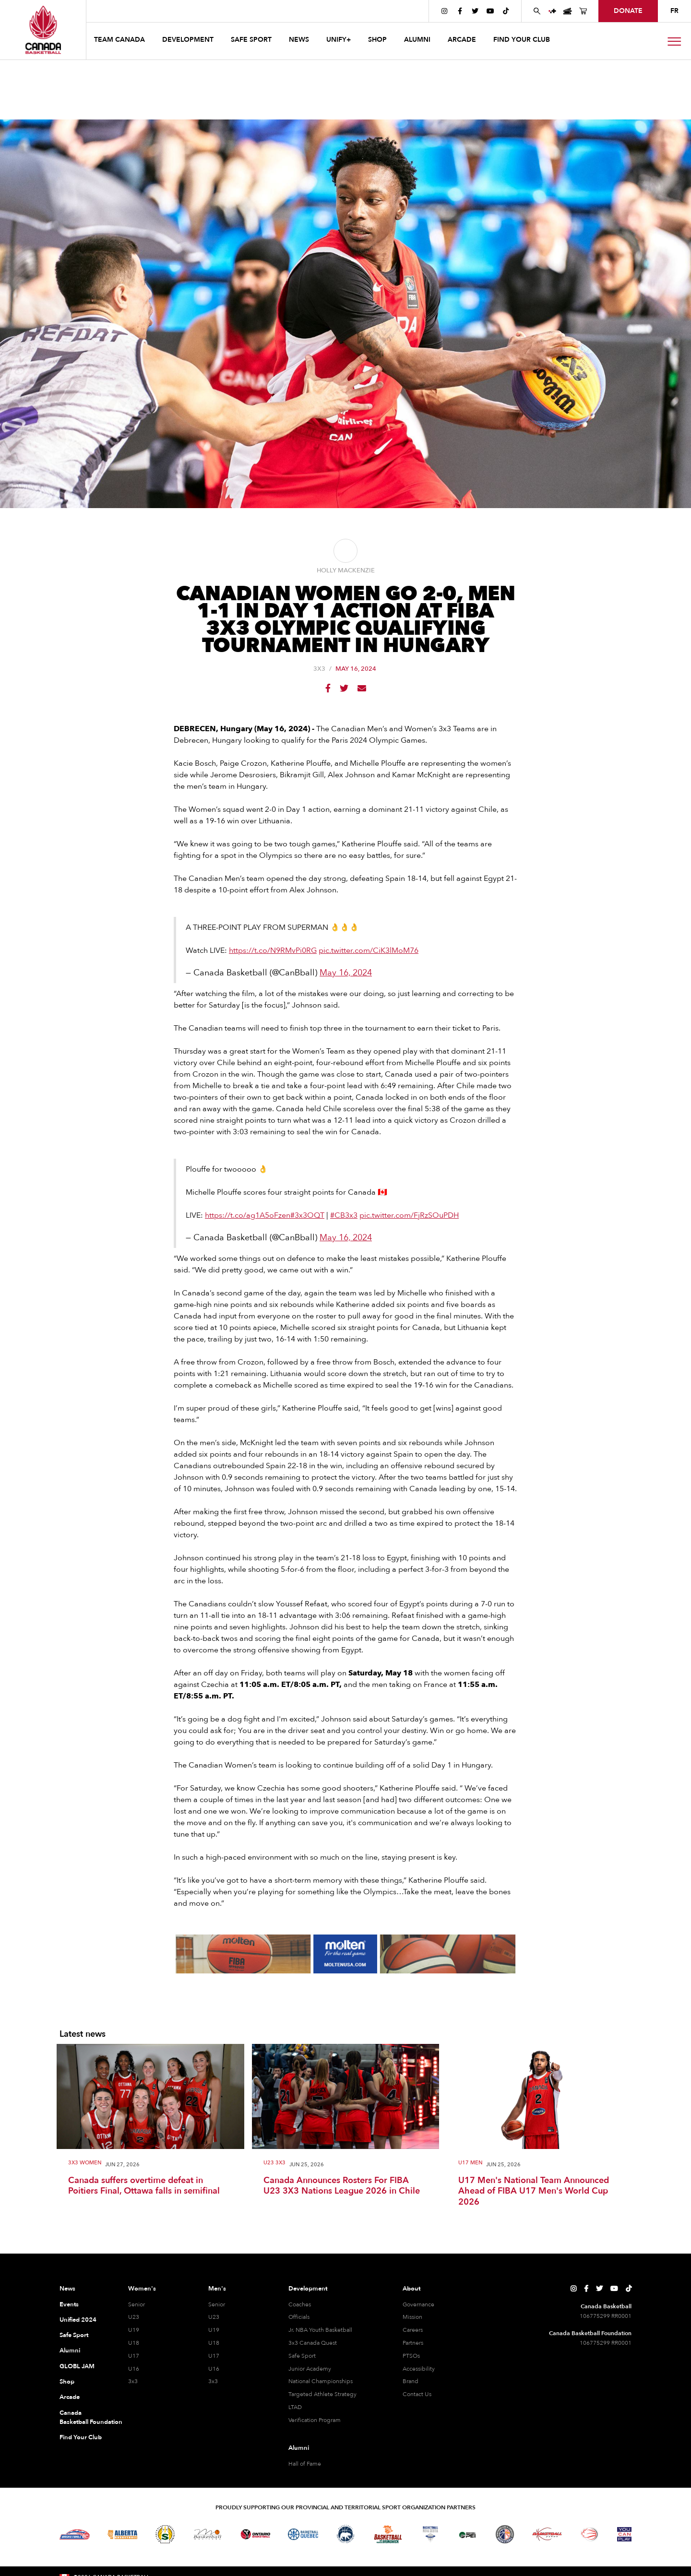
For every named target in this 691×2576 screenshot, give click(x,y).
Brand (410, 2381)
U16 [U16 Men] (213, 2369)
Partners (413, 2343)
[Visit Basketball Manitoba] (207, 2534)
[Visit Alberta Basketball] (122, 2534)
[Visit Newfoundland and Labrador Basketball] (504, 2534)
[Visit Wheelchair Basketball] (589, 2534)
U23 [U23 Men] (213, 2317)
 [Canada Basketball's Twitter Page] (475, 11)
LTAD (295, 2407)
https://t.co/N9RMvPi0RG (273, 950)
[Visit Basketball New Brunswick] (388, 2534)
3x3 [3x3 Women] (133, 2381)
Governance (418, 2304)
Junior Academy (309, 2369)
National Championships (320, 2381)
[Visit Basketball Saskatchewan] (165, 2534)
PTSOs (411, 2356)
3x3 (319, 669)
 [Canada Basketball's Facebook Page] (460, 11)
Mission (412, 2317)
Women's (142, 2288)
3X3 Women (84, 2163)
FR (674, 10)
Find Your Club (81, 2437)
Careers (413, 2330)
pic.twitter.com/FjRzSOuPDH (409, 1215)
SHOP (377, 39)
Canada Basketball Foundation (82, 2418)
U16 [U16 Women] (133, 2369)
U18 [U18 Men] (213, 2343)
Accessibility (419, 2369)
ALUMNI (417, 39)
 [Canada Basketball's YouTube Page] (490, 11)
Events (69, 2304)
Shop (67, 2381)
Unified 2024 (78, 2319)
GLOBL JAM (77, 2366)
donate (628, 10)
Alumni (70, 2350)
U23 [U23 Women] (133, 2317)
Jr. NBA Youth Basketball (320, 2330)
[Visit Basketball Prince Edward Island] (467, 2534)
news (299, 39)
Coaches (299, 2304)
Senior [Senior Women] (136, 2304)
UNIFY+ (338, 39)
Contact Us (417, 2394)
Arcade (70, 2397)
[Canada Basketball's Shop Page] (583, 11)
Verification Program (314, 2420)
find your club (521, 39)
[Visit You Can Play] (624, 2534)
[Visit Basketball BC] (75, 2534)
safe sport (251, 39)
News (67, 2288)
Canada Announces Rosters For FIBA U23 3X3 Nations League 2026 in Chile (341, 2186)
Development (307, 2288)
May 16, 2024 (346, 973)
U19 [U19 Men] (213, 2330)
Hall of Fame (304, 2464)
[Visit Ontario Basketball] (255, 2534)
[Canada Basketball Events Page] (567, 11)
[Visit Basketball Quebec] (303, 2534)
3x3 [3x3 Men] (213, 2381)
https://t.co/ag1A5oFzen (247, 1215)
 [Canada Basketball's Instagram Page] (444, 11)
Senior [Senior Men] (216, 2304)
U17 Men (470, 2163)
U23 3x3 (274, 2163)
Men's (217, 2288)
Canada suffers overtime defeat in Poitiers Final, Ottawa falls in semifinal (144, 2186)
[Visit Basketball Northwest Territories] (345, 2534)
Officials (299, 2317)
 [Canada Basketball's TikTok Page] (506, 11)
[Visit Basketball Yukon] (547, 2534)
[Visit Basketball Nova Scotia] (430, 2534)
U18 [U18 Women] (133, 2343)
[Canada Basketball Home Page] (43, 29)
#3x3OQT (307, 1215)
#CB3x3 (343, 1215)
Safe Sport (74, 2335)
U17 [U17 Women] (133, 2356)
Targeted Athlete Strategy (322, 2394)
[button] (120, 41)
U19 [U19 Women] (133, 2330)
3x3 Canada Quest (312, 2343)
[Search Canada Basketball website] (537, 11)
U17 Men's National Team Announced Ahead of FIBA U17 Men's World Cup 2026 (533, 2191)
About (411, 2288)
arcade (462, 39)
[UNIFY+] (552, 11)
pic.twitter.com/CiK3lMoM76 (368, 950)
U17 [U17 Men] (213, 2356)
